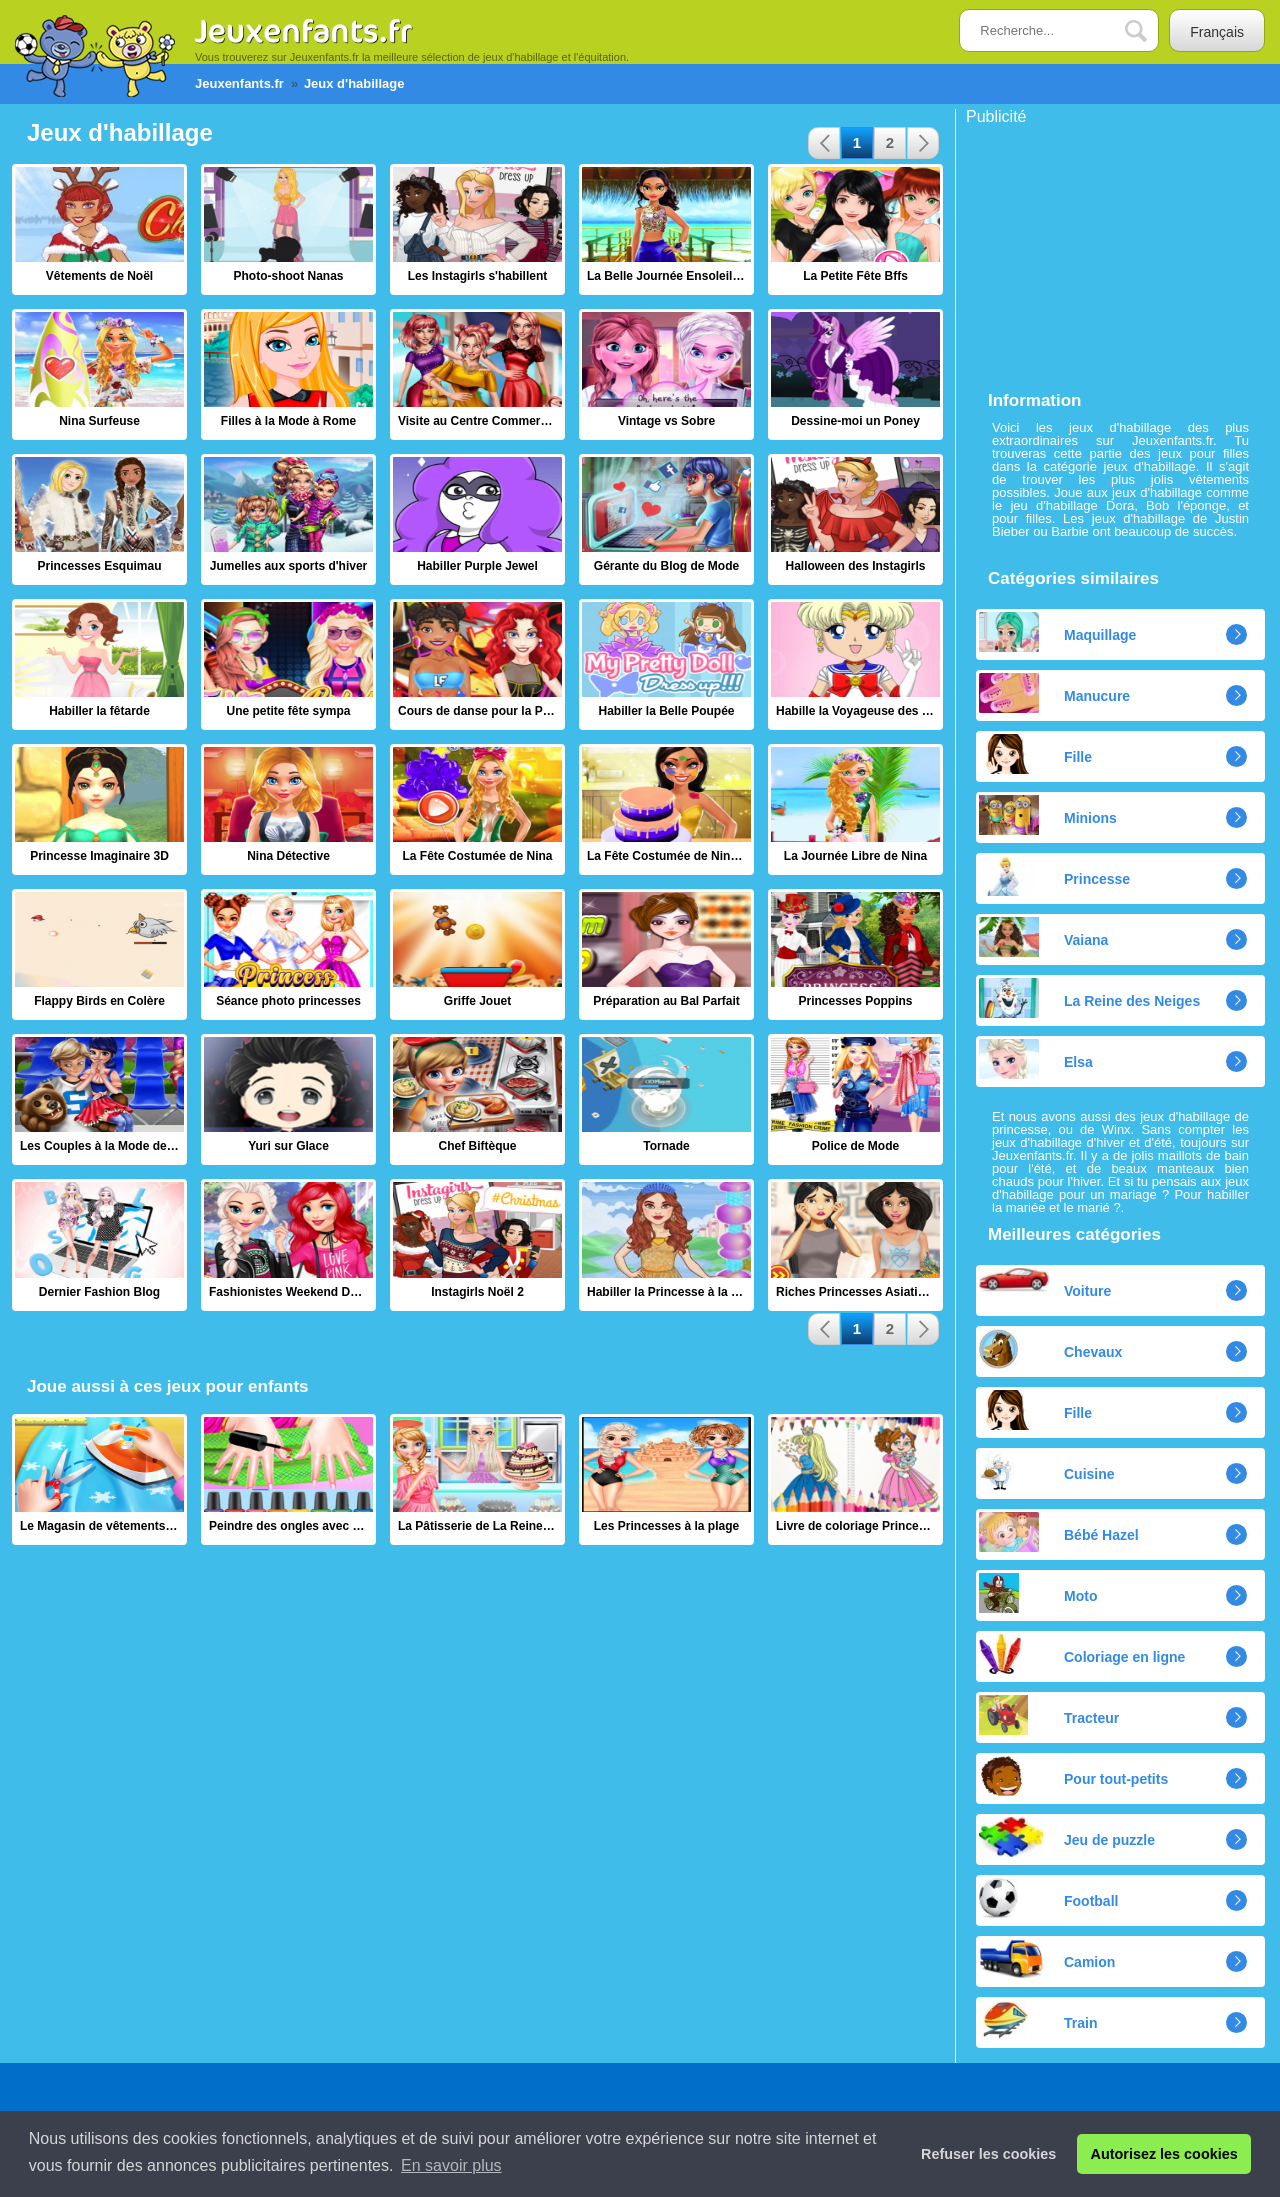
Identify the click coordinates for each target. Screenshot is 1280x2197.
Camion (1047, 1959)
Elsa (1036, 1059)
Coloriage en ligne (1082, 1654)
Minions (1048, 815)
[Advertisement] (1116, 250)
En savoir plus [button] (451, 2165)
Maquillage (1057, 632)
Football (1048, 1898)
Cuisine (1047, 1471)
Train (1038, 2020)
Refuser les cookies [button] (988, 2154)
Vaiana (1043, 937)
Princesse (1054, 876)
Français (1217, 32)
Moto (1038, 1593)
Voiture (1045, 1283)
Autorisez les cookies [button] (1164, 2154)
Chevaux (1050, 1349)
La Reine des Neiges (1089, 998)
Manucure (1054, 693)
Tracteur (1049, 1715)
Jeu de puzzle (1067, 1837)
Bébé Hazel (1059, 1532)
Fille (1035, 754)
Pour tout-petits (1073, 1776)
